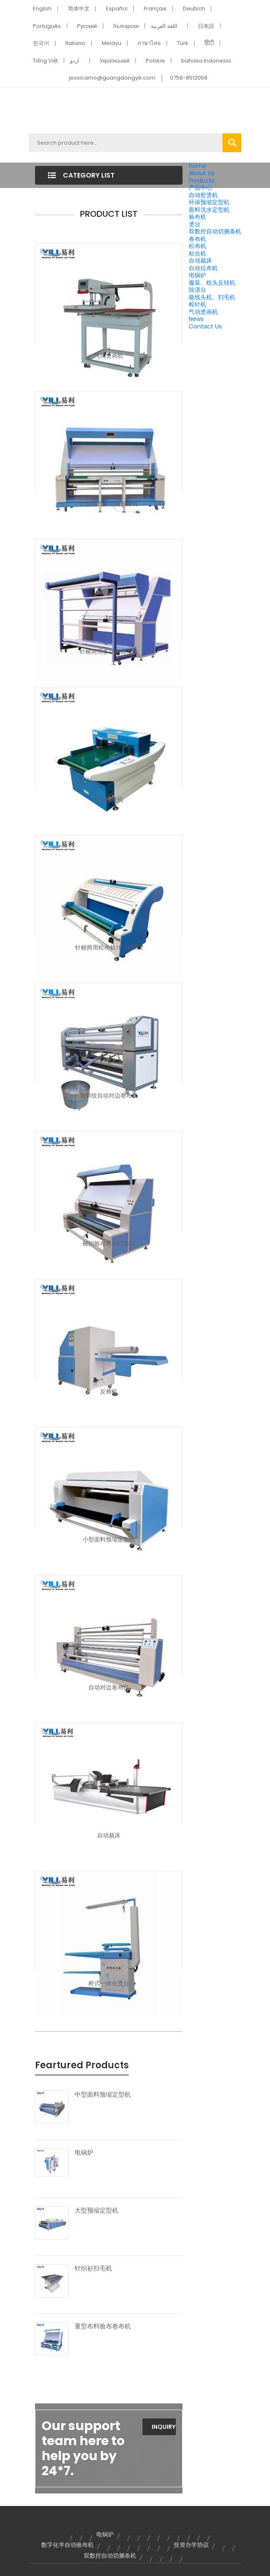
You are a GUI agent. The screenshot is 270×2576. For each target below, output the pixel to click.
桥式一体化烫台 (108, 1983)
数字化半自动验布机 (67, 2545)
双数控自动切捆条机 (215, 231)
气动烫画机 (203, 312)
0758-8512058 (189, 78)
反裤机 (109, 1391)
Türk (182, 43)
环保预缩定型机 (209, 202)
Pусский (87, 26)
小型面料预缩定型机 (108, 1539)
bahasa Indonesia (206, 61)
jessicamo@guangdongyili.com (112, 78)
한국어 (41, 43)
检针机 (197, 304)
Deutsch (194, 9)
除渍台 (197, 290)
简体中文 (79, 9)
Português (47, 26)
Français (155, 9)
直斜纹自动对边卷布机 (109, 1095)
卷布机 (197, 239)
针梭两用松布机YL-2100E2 (109, 947)
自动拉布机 (203, 268)
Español (117, 9)
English (42, 9)
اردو (74, 61)
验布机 (197, 217)
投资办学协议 (191, 2545)
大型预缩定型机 (96, 2210)
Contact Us (205, 326)
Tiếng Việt (45, 61)
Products (202, 180)
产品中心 (200, 187)
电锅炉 (197, 275)
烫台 (194, 224)
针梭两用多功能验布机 (109, 503)
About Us (202, 173)
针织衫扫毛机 (93, 2268)
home (197, 166)
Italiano (75, 43)
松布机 (197, 246)
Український (115, 61)
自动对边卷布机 (108, 1687)
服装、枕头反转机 (212, 282)
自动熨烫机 (203, 195)
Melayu (111, 43)
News (196, 319)
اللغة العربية (164, 26)
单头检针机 (108, 799)
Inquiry (163, 2427)
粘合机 (197, 253)
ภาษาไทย (149, 43)
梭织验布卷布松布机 (108, 1243)
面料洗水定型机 (209, 209)
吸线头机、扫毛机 (212, 297)
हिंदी (209, 43)
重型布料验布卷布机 (103, 2326)
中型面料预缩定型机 (103, 2094)
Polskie (155, 61)
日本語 (206, 26)
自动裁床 (200, 260)
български (126, 26)
